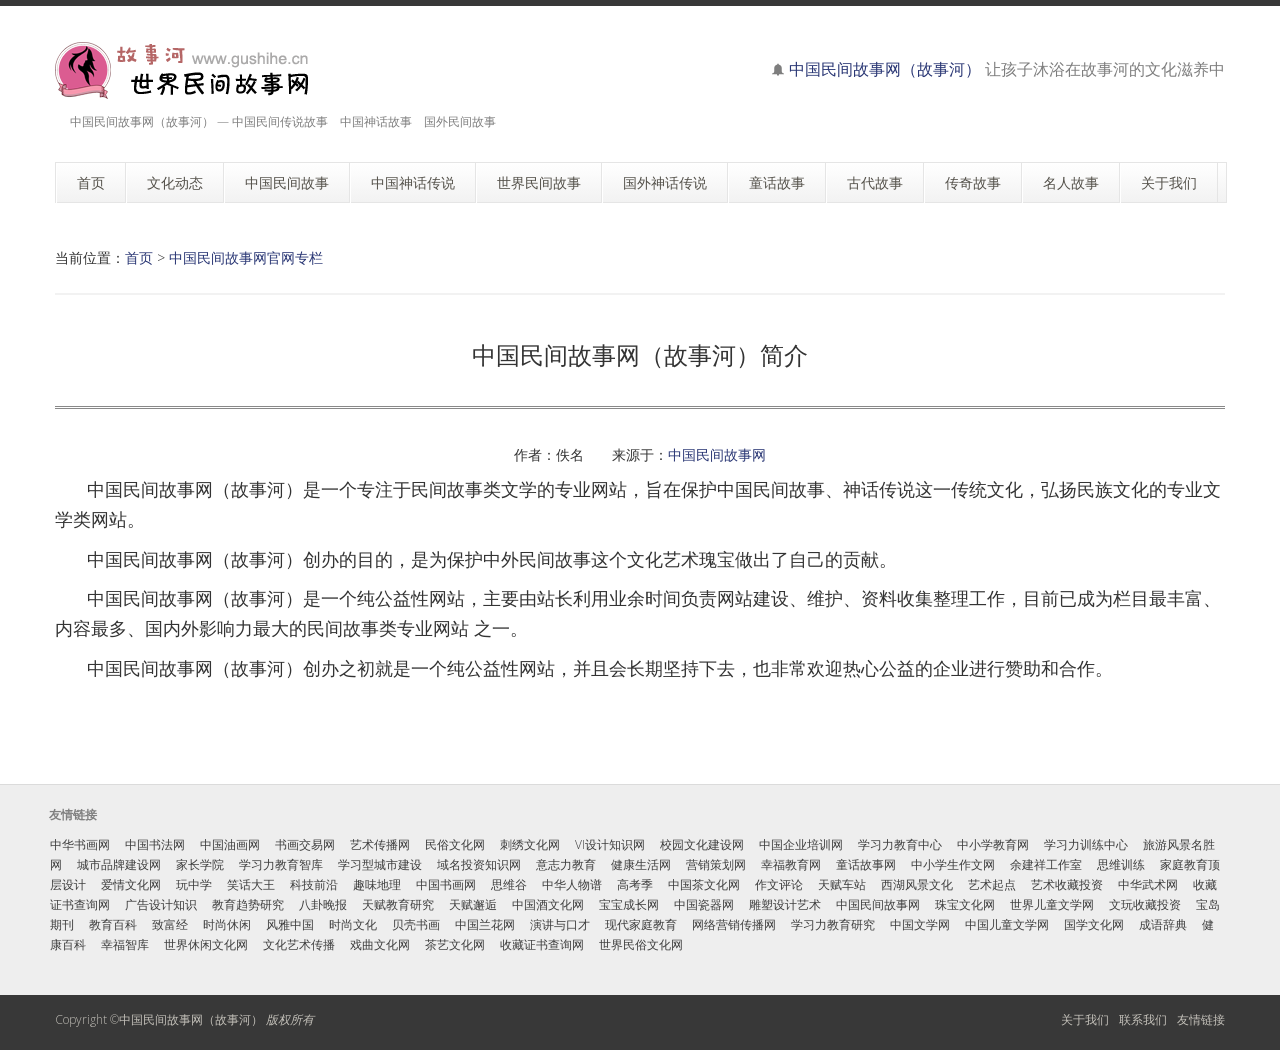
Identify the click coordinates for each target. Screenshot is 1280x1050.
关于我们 (1085, 1019)
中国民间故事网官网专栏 (246, 257)
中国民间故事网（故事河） (885, 69)
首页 (139, 257)
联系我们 (1143, 1019)
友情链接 (1201, 1019)
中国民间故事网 (717, 454)
